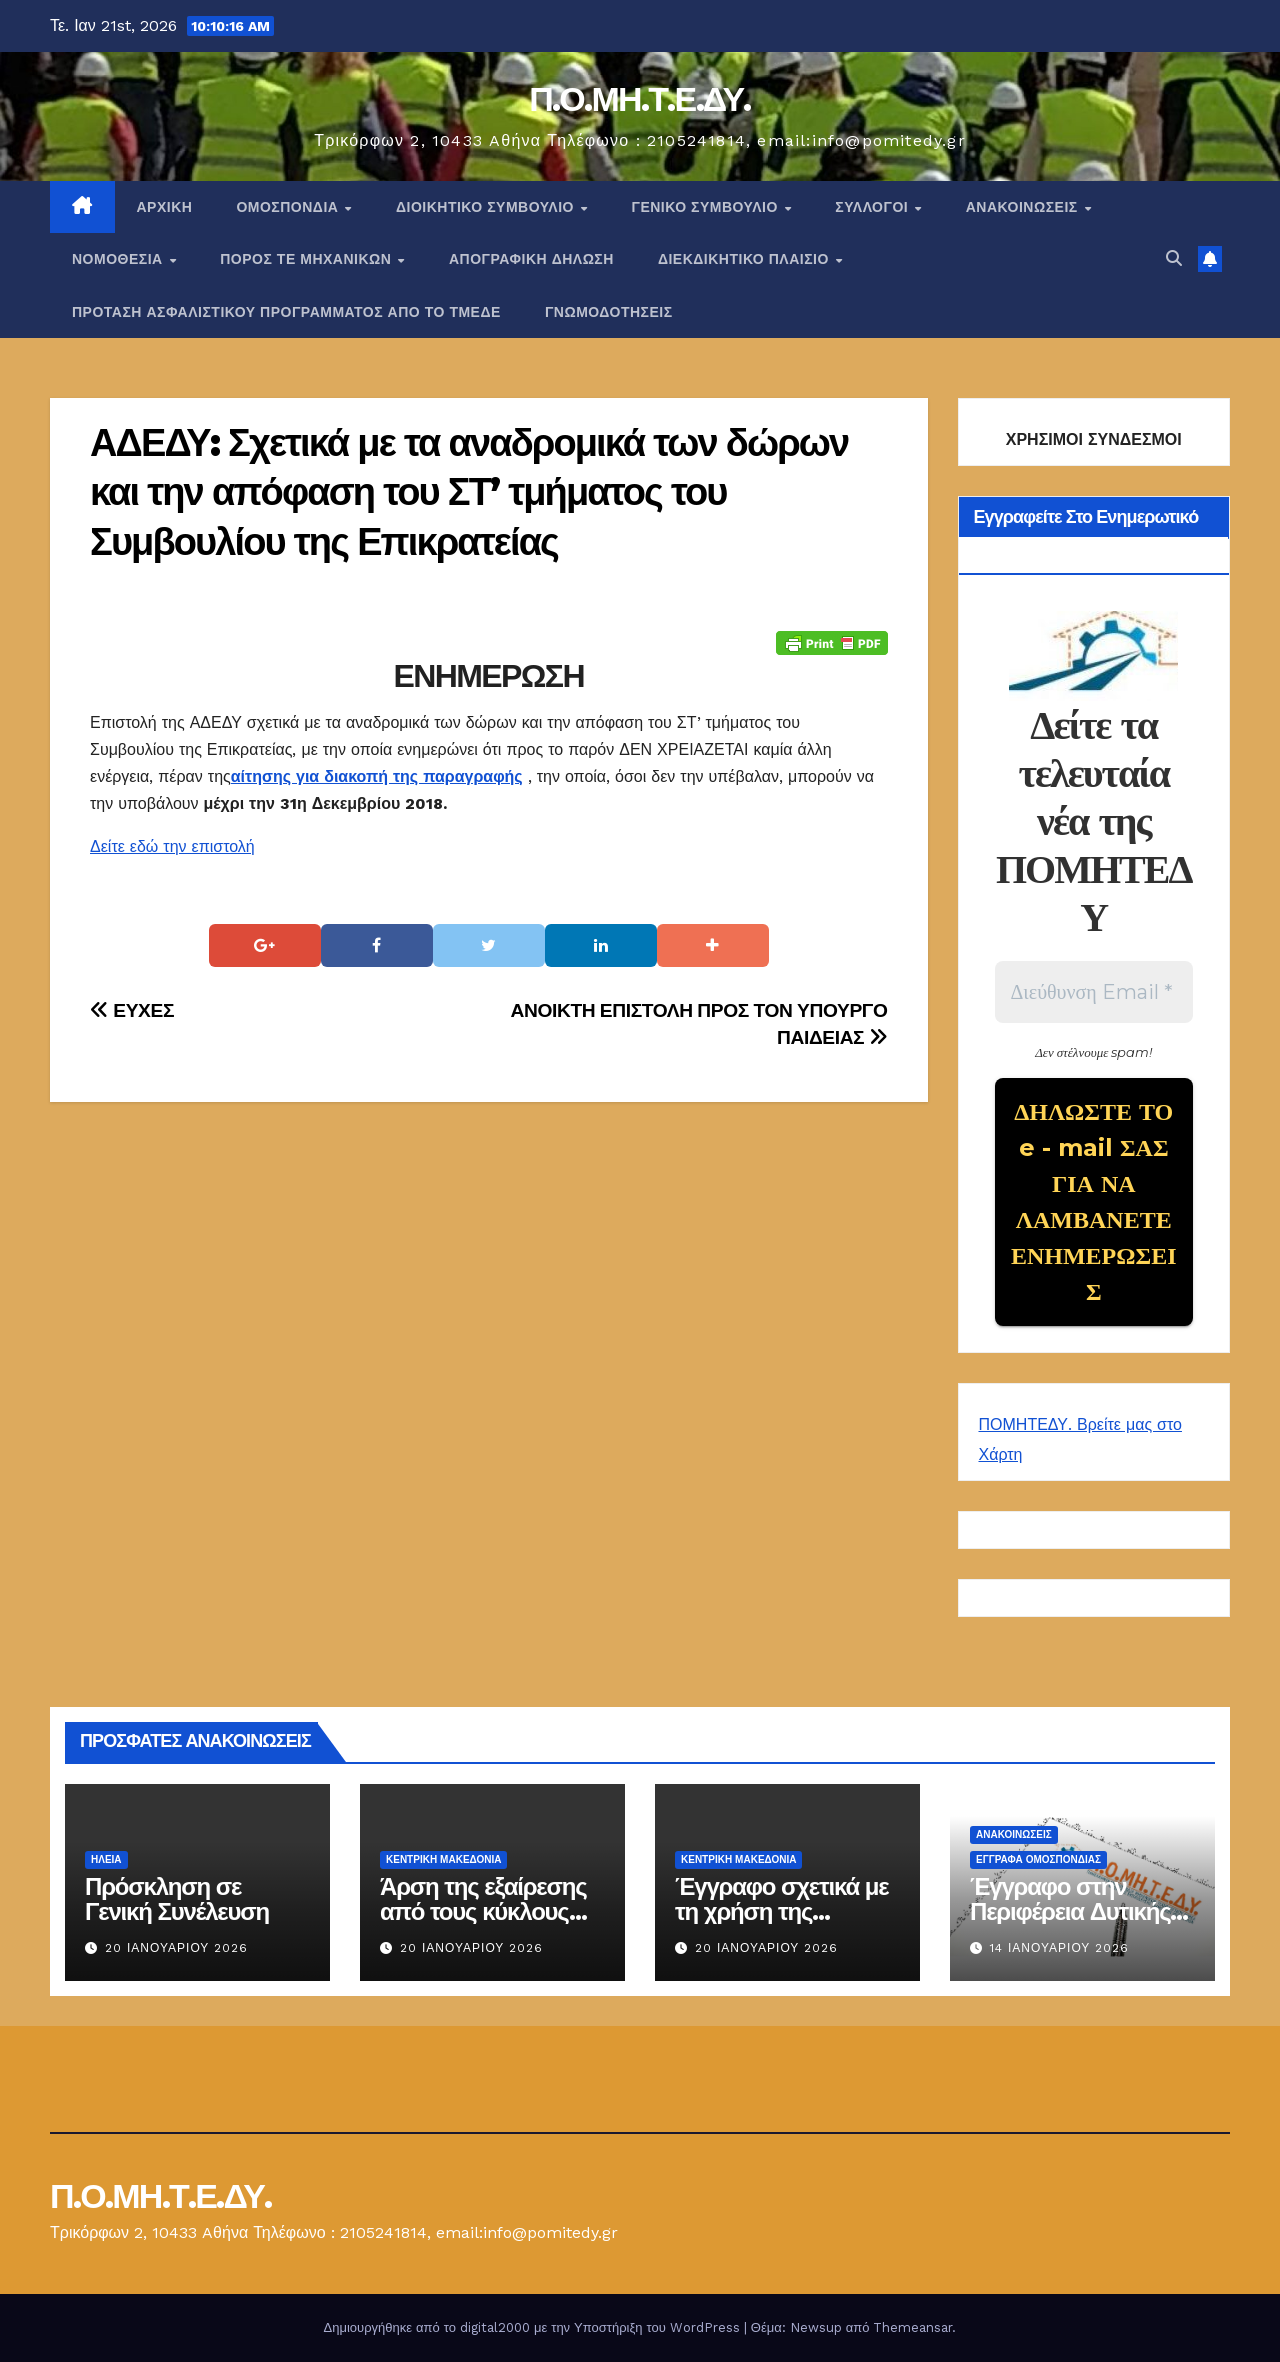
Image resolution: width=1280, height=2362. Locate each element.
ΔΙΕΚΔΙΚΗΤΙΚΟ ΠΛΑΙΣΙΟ (746, 259)
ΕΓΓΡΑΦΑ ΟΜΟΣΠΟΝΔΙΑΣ (1038, 1859)
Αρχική (165, 207)
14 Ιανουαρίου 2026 (1059, 1948)
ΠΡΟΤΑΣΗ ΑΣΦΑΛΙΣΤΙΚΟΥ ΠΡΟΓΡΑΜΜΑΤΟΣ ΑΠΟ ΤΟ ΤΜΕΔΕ (286, 312)
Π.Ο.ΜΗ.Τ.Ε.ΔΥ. (640, 99)
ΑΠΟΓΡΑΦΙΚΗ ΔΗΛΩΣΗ (531, 259)
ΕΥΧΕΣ (132, 1010)
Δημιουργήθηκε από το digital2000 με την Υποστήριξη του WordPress (534, 2327)
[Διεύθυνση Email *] (1094, 992)
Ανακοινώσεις (1024, 207)
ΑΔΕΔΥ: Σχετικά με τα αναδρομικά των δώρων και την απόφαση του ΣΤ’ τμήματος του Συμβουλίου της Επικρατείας (469, 492)
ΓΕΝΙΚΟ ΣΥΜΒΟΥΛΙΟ (706, 207)
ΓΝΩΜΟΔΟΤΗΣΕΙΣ (609, 312)
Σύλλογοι (873, 207)
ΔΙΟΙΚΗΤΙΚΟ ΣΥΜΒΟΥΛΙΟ (487, 207)
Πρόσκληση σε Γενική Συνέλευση (177, 1899)
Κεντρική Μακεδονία (443, 1859)
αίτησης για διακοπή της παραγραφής (377, 776)
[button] (1174, 258)
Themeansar (912, 2327)
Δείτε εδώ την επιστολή (172, 846)
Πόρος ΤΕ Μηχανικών (308, 259)
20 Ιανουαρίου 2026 (176, 1948)
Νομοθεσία (119, 259)
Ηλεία (106, 1859)
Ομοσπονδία (289, 207)
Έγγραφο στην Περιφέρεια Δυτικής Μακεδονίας (1070, 1911)
